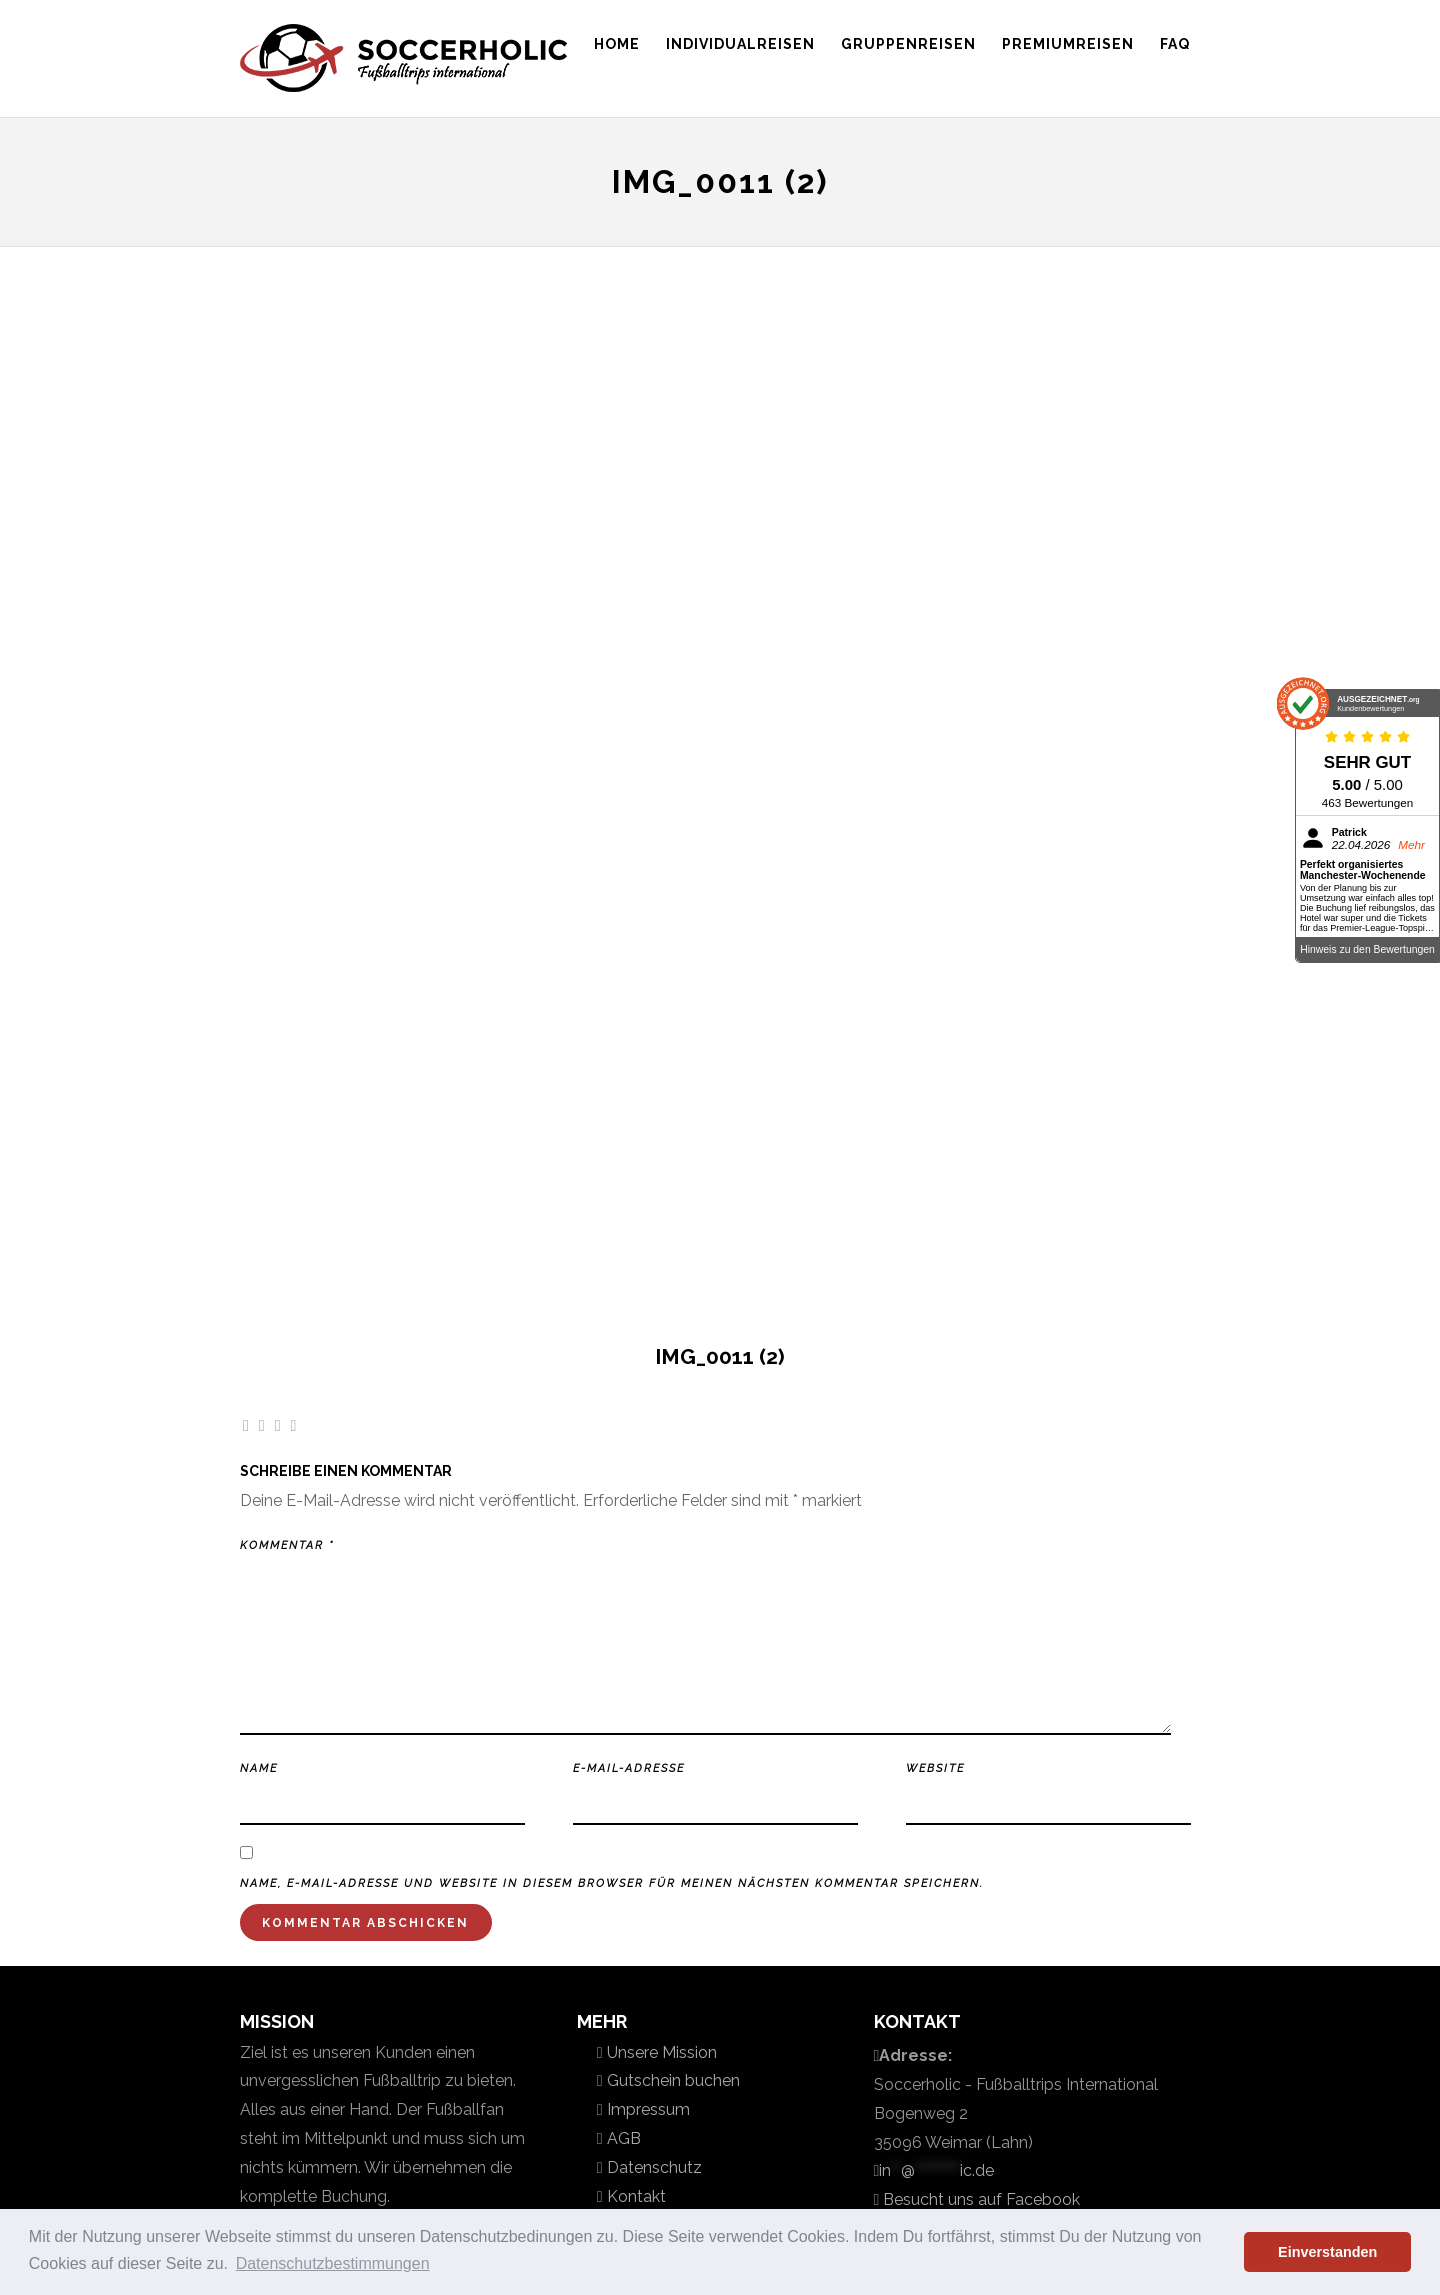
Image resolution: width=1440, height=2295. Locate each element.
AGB (622, 2138)
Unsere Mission (660, 2052)
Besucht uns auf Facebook (979, 2199)
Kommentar (287, 1545)
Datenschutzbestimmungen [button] (333, 2263)
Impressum (646, 2109)
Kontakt (634, 2196)
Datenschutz (652, 2167)
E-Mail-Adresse (629, 1768)
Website (935, 1768)
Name (259, 1768)
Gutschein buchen (671, 2080)
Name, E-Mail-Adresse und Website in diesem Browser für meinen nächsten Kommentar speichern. (612, 1883)
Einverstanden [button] (1327, 2252)
